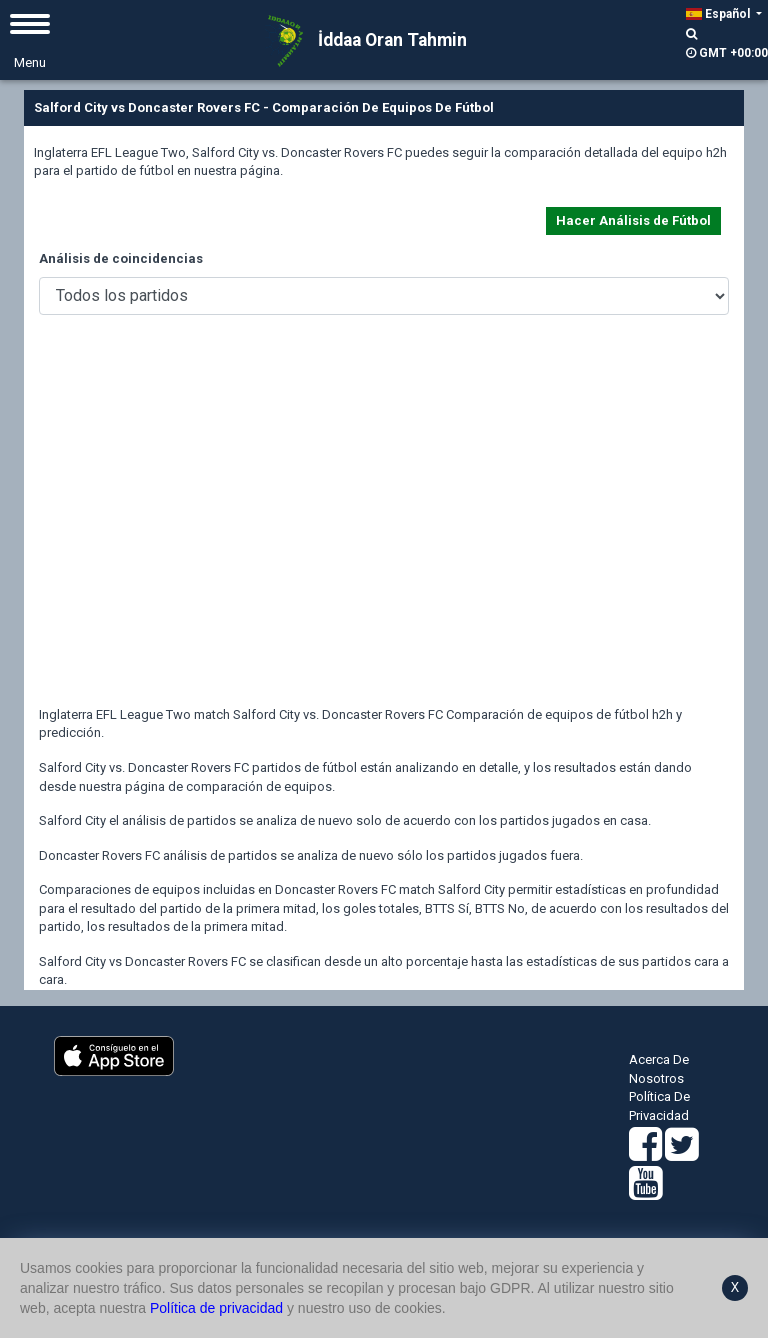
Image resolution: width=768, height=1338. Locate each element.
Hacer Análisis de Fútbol (633, 220)
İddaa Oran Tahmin (360, 41)
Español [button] (719, 14)
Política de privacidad (216, 1308)
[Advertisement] (384, 526)
